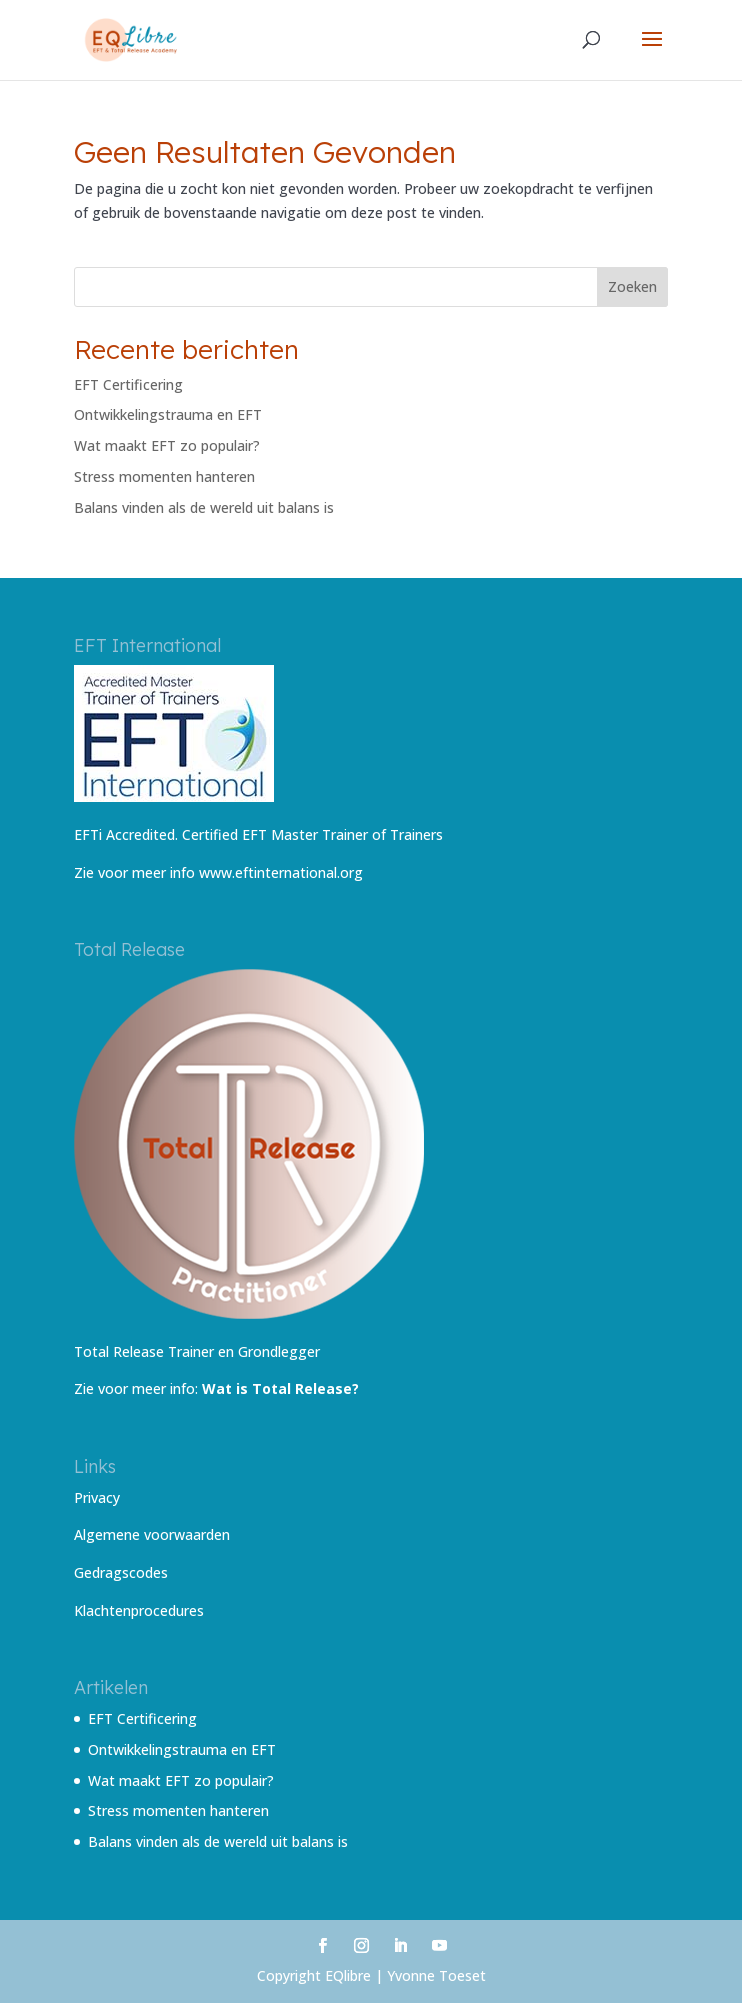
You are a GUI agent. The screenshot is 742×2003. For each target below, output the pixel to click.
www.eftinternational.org (281, 872)
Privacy (97, 1497)
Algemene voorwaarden (152, 1534)
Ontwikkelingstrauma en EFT (168, 414)
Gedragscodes (121, 1572)
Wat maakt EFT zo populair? (167, 445)
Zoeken (632, 286)
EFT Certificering (128, 384)
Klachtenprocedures (139, 1610)
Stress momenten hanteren (164, 476)
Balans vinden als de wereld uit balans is (204, 507)
